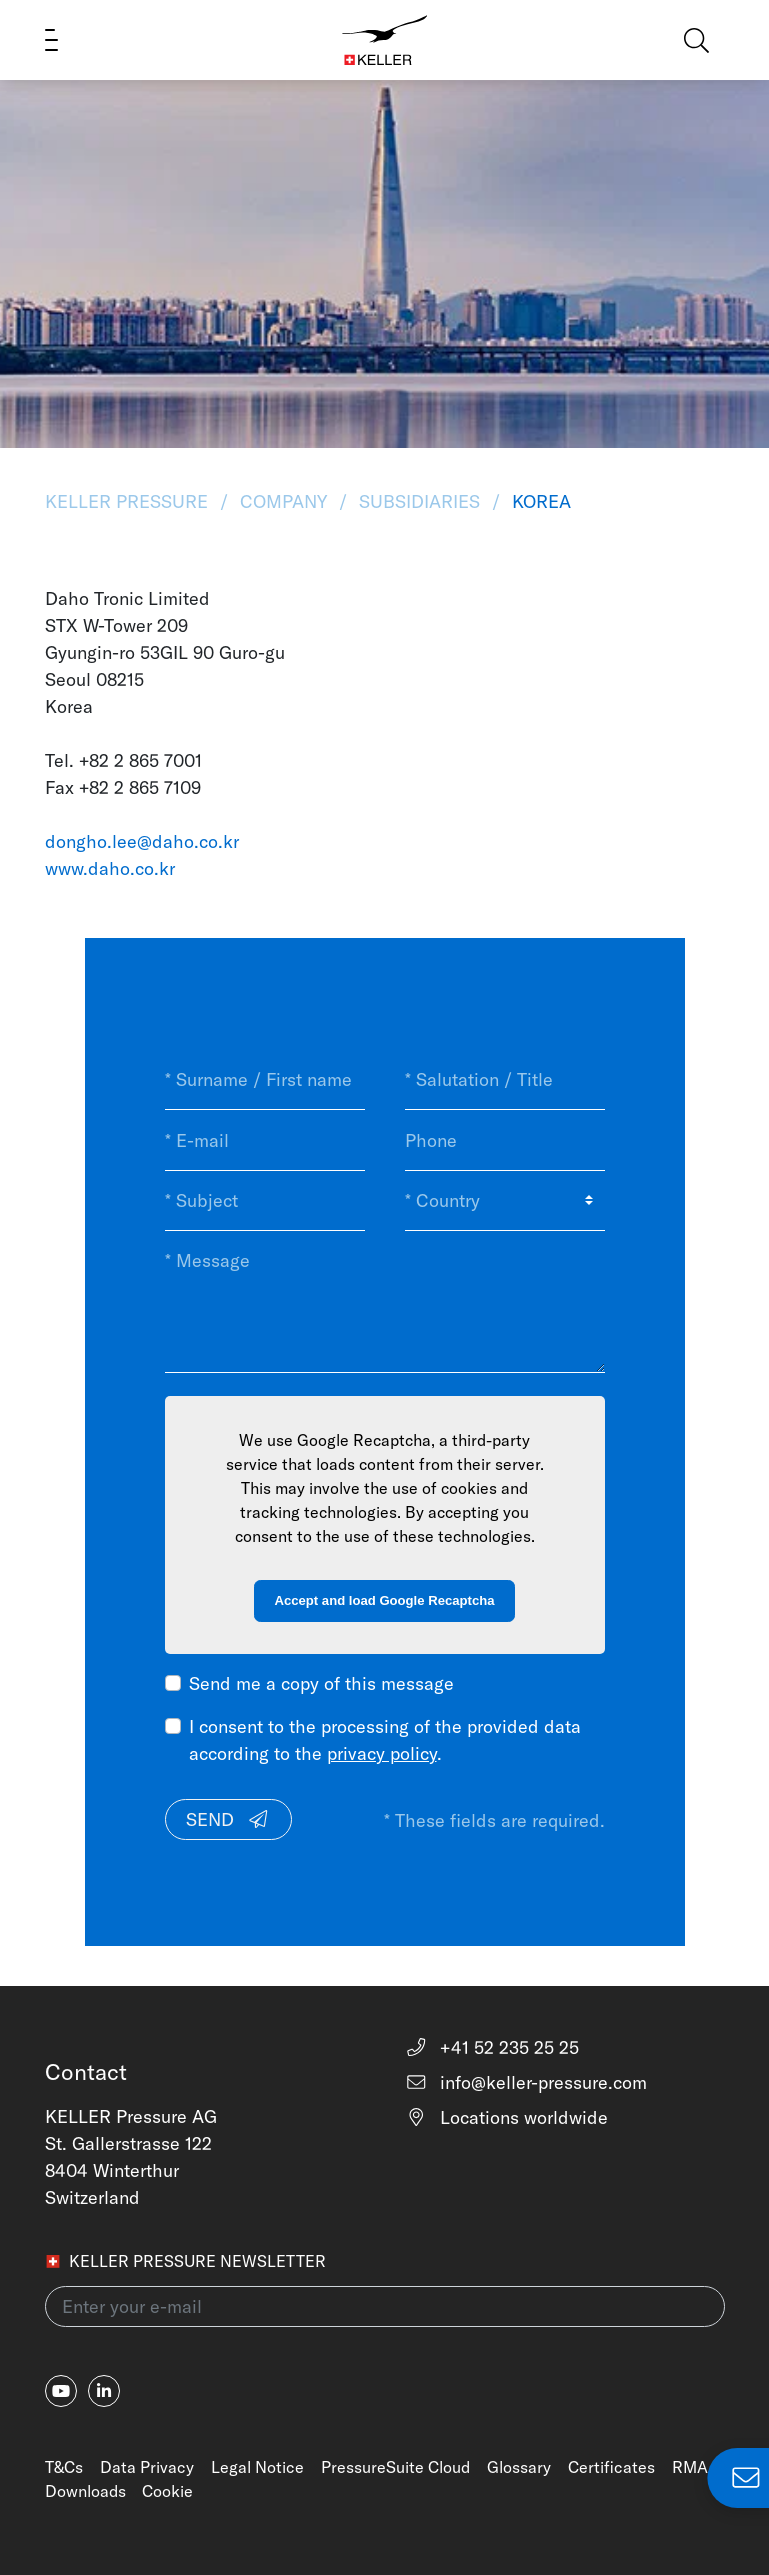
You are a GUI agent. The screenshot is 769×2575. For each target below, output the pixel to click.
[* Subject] (265, 1201)
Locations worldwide (507, 2117)
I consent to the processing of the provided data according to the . (385, 1740)
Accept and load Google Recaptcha (385, 1600)
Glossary (519, 2467)
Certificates (611, 2467)
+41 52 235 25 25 (492, 2047)
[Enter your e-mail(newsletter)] (385, 2306)
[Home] (384, 40)
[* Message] (385, 1301)
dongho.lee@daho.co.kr (142, 841)
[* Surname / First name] (265, 1080)
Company (283, 501)
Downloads (85, 2491)
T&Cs (64, 2467)
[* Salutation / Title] (505, 1080)
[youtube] (61, 2391)
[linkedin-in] (104, 2391)
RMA (690, 2467)
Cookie (167, 2491)
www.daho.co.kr (110, 868)
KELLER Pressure (129, 501)
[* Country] (505, 1201)
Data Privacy (147, 2467)
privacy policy (382, 1753)
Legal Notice (257, 2467)
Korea (539, 501)
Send (228, 1819)
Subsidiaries (419, 501)
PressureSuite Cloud (395, 2467)
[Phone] (505, 1140)
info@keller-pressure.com (526, 2082)
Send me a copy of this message (321, 1683)
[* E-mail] (265, 1140)
